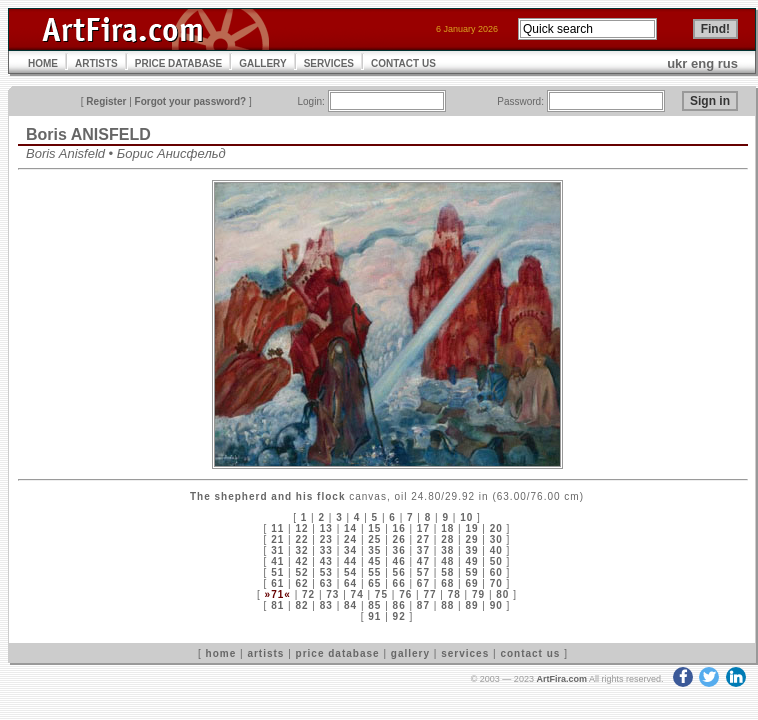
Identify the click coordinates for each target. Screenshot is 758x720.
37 (423, 550)
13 (326, 528)
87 (423, 605)
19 (471, 528)
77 (429, 594)
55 (374, 572)
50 (496, 561)
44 (350, 561)
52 (301, 572)
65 (374, 583)
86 (399, 605)
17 (423, 528)
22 (301, 539)
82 (301, 605)
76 (405, 594)
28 (447, 539)
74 (357, 594)
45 (374, 561)
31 (277, 550)
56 (399, 572)
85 (374, 605)
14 (350, 528)
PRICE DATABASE (178, 63)
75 (381, 594)
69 (471, 583)
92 (399, 616)
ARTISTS (96, 63)
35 (374, 550)
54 (350, 572)
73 (332, 594)
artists (265, 653)
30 (496, 539)
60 (496, 572)
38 (447, 550)
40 (496, 550)
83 (326, 605)
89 (471, 605)
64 (350, 583)
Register (106, 101)
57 (423, 572)
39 (471, 550)
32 (301, 550)
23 (326, 539)
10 (466, 517)
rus (728, 63)
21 (277, 539)
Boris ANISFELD (88, 134)
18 (447, 528)
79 (478, 594)
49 (471, 561)
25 (374, 539)
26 (399, 539)
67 (423, 583)
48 (447, 561)
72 (308, 594)
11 (277, 528)
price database (338, 653)
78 (454, 594)
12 (301, 528)
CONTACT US (403, 63)
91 (374, 616)
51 (277, 572)
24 (350, 539)
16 (399, 528)
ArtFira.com (561, 679)
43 (326, 561)
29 (471, 539)
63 (326, 583)
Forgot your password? (191, 101)
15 (374, 528)
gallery (410, 653)
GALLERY (262, 63)
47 (423, 561)
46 (399, 561)
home (221, 653)
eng (702, 63)
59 (471, 572)
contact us (530, 653)
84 (350, 605)
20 (496, 528)
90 (496, 605)
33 (326, 550)
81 (277, 605)
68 (447, 583)
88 (447, 605)
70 (496, 583)
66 (399, 583)
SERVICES (329, 63)
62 (301, 583)
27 (423, 539)
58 (447, 572)
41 (277, 561)
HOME (43, 63)
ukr (677, 63)
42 (301, 561)
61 (277, 583)
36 (399, 550)
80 (502, 594)
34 (350, 550)
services (465, 653)
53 (326, 572)
